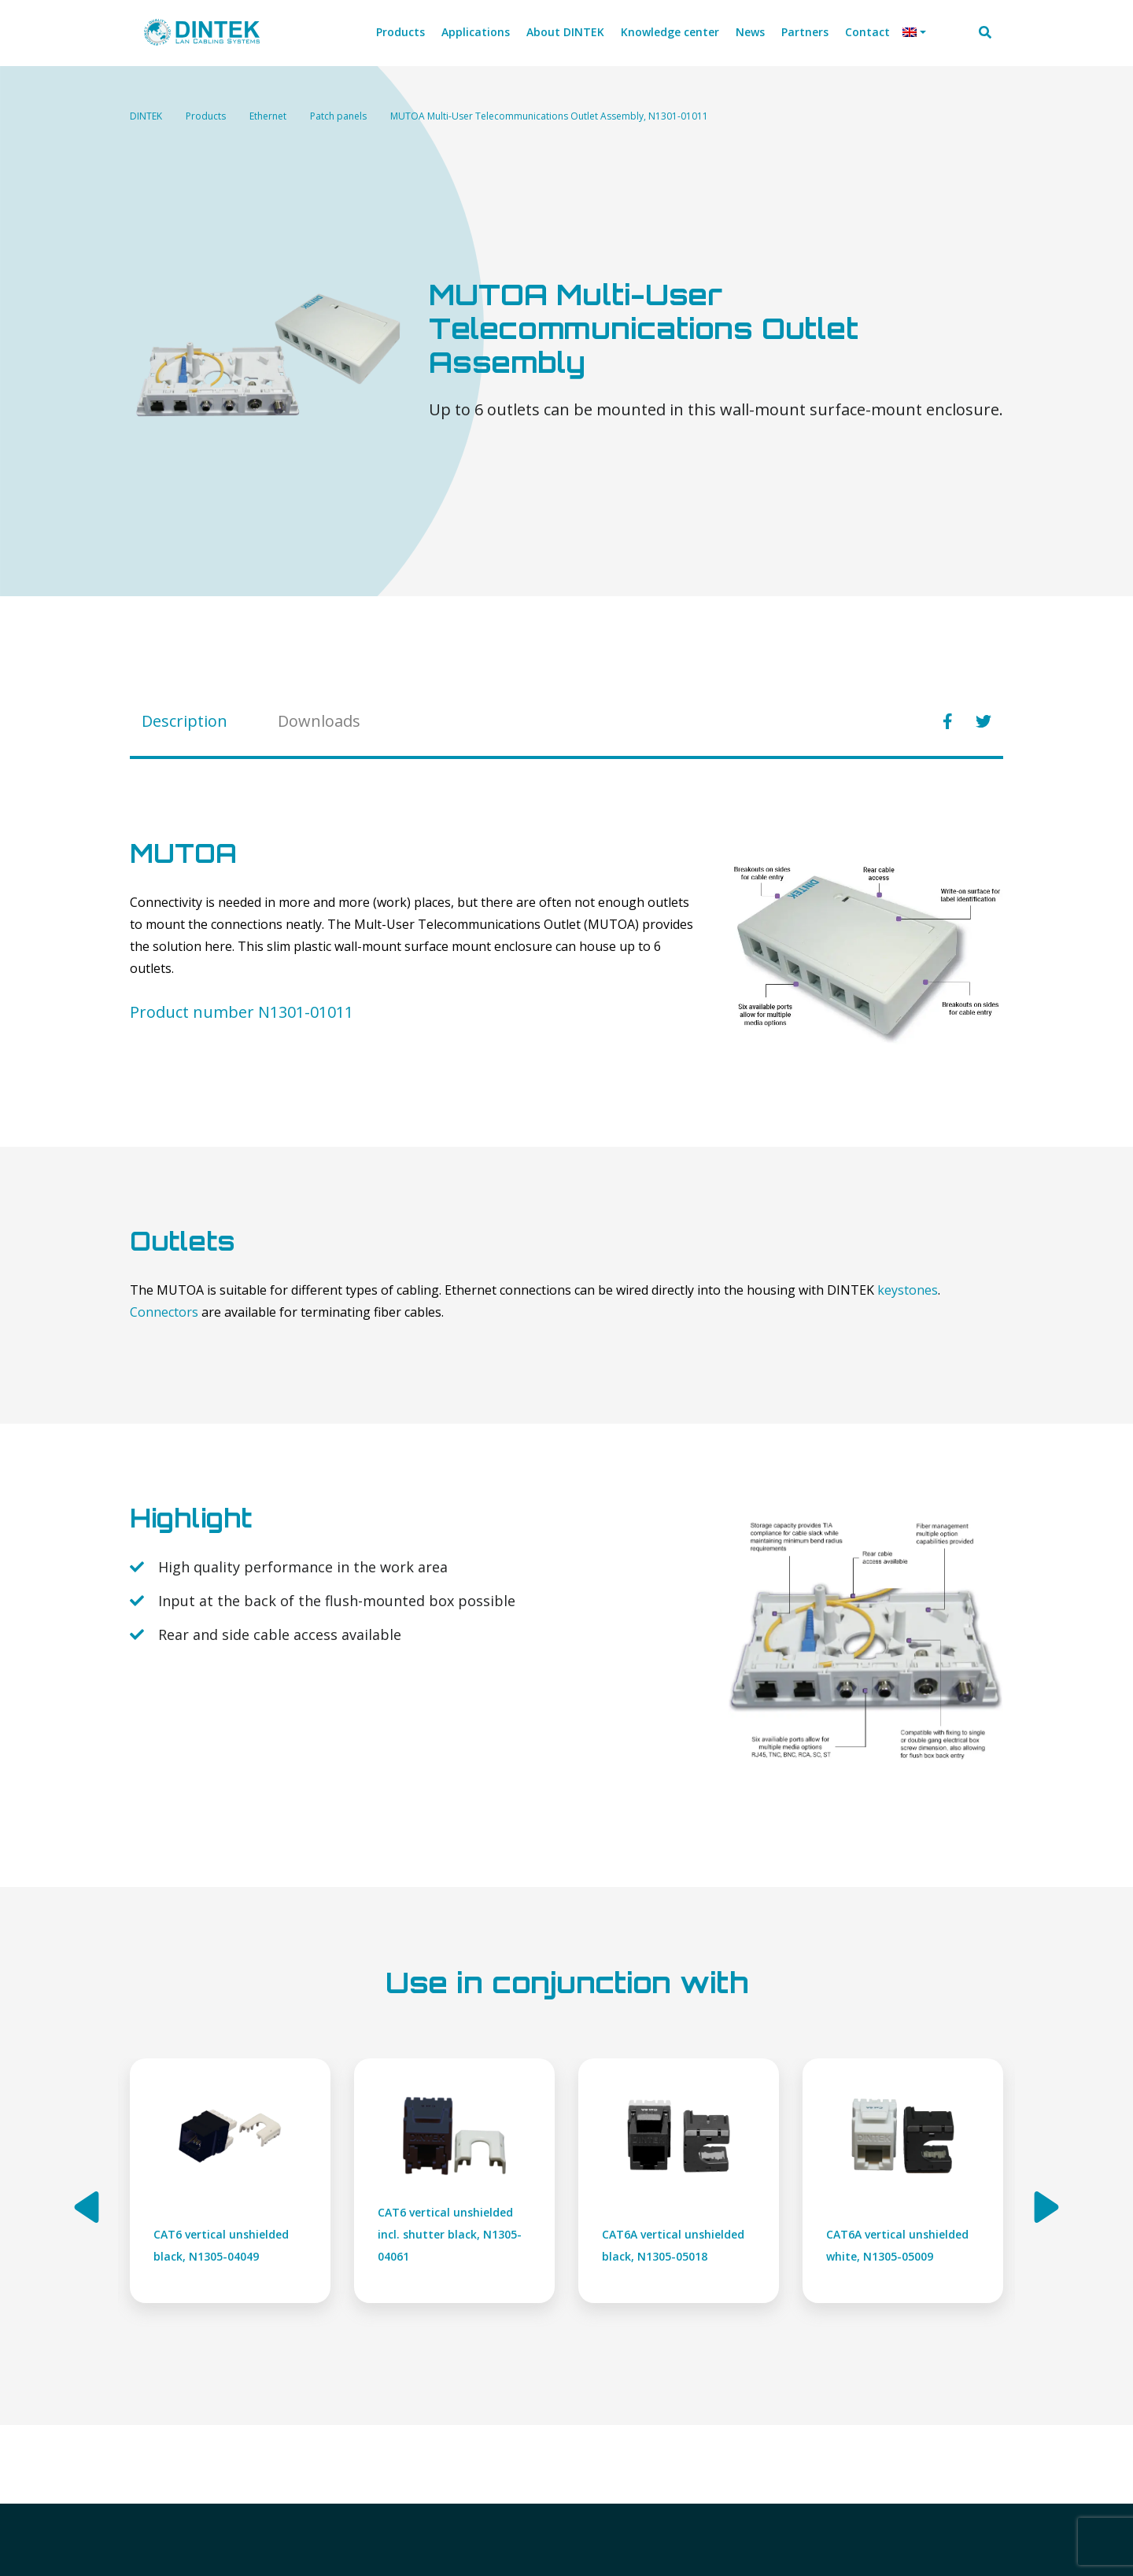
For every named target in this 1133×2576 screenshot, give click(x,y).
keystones (907, 1290)
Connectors (164, 1312)
